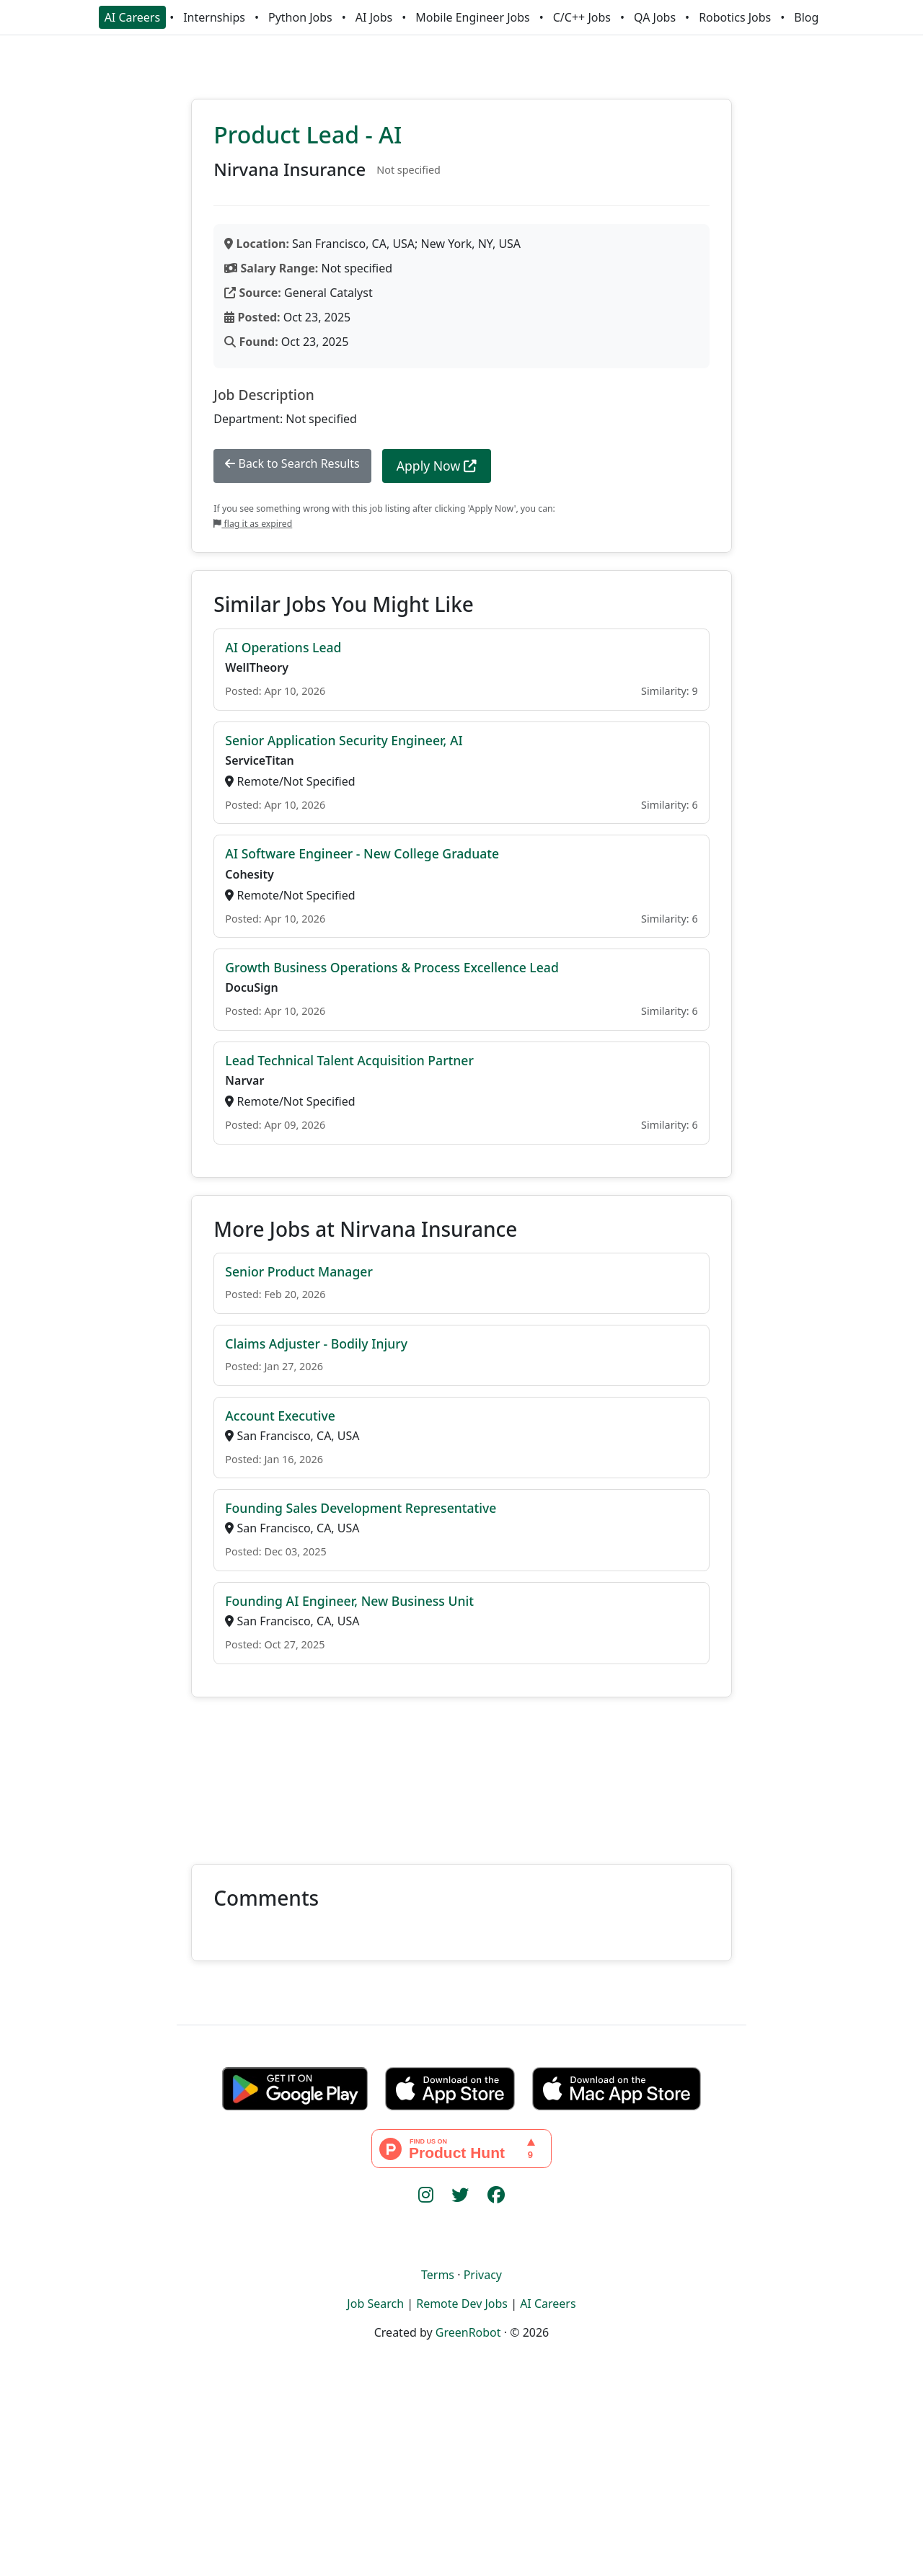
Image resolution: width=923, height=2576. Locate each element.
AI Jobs (373, 17)
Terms (437, 2275)
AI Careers (133, 17)
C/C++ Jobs (582, 17)
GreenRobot (468, 2332)
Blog (806, 17)
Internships (214, 17)
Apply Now (437, 465)
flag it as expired (252, 524)
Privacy (483, 2275)
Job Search (375, 2303)
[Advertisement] (461, 1772)
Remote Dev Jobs (462, 2303)
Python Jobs (300, 17)
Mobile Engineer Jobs (472, 17)
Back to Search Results (292, 463)
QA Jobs (655, 17)
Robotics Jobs (735, 17)
